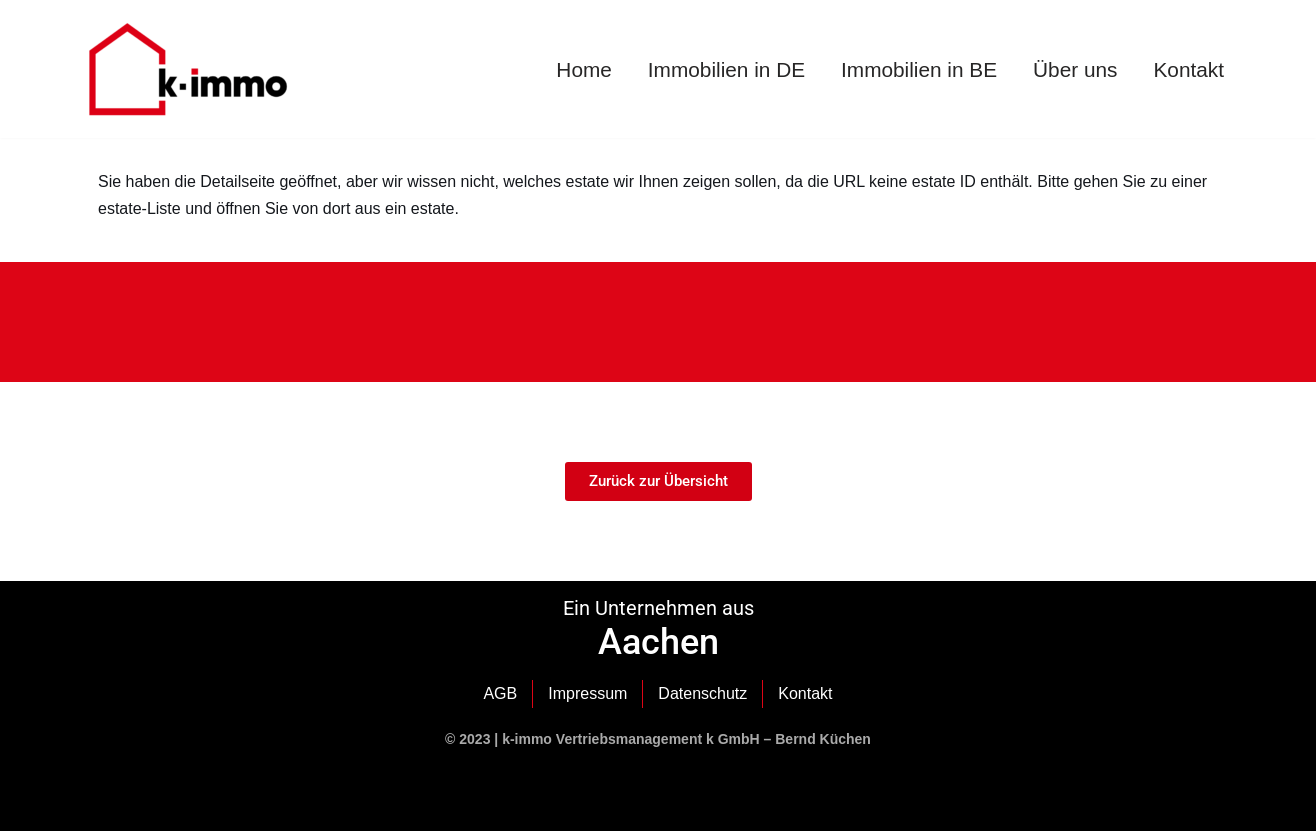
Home (583, 69)
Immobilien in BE (919, 69)
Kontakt (1188, 69)
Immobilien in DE (726, 69)
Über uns (1075, 69)
